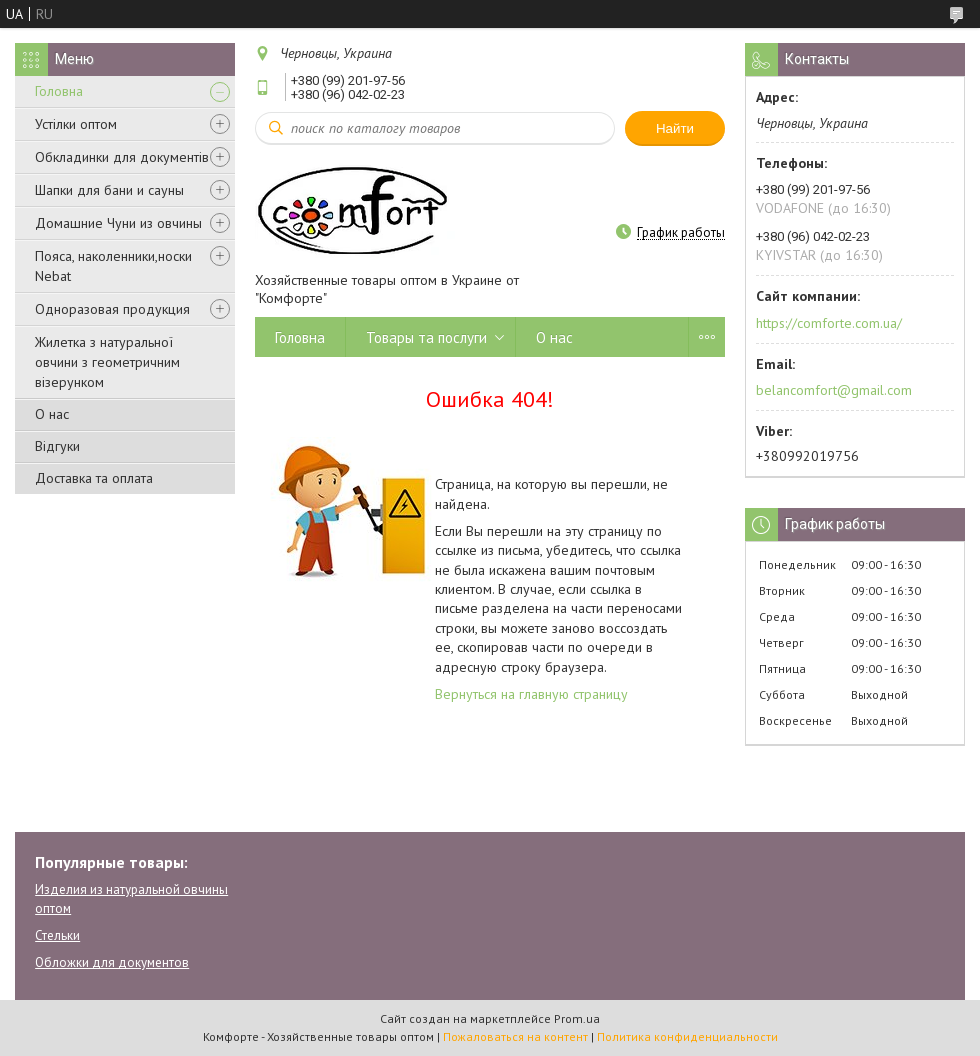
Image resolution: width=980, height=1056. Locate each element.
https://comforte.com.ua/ (829, 323)
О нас (52, 414)
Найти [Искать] (675, 128)
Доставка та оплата (94, 478)
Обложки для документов (112, 962)
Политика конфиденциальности (687, 1036)
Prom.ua (577, 1018)
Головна (59, 91)
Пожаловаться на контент (515, 1036)
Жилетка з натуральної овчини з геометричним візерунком (107, 362)
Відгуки (57, 446)
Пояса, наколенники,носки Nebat (113, 266)
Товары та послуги (426, 337)
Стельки (57, 935)
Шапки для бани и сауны (109, 190)
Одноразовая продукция (112, 309)
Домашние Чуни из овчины (118, 223)
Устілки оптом (76, 124)
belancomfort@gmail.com (834, 390)
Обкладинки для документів (122, 157)
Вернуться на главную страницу (531, 694)
